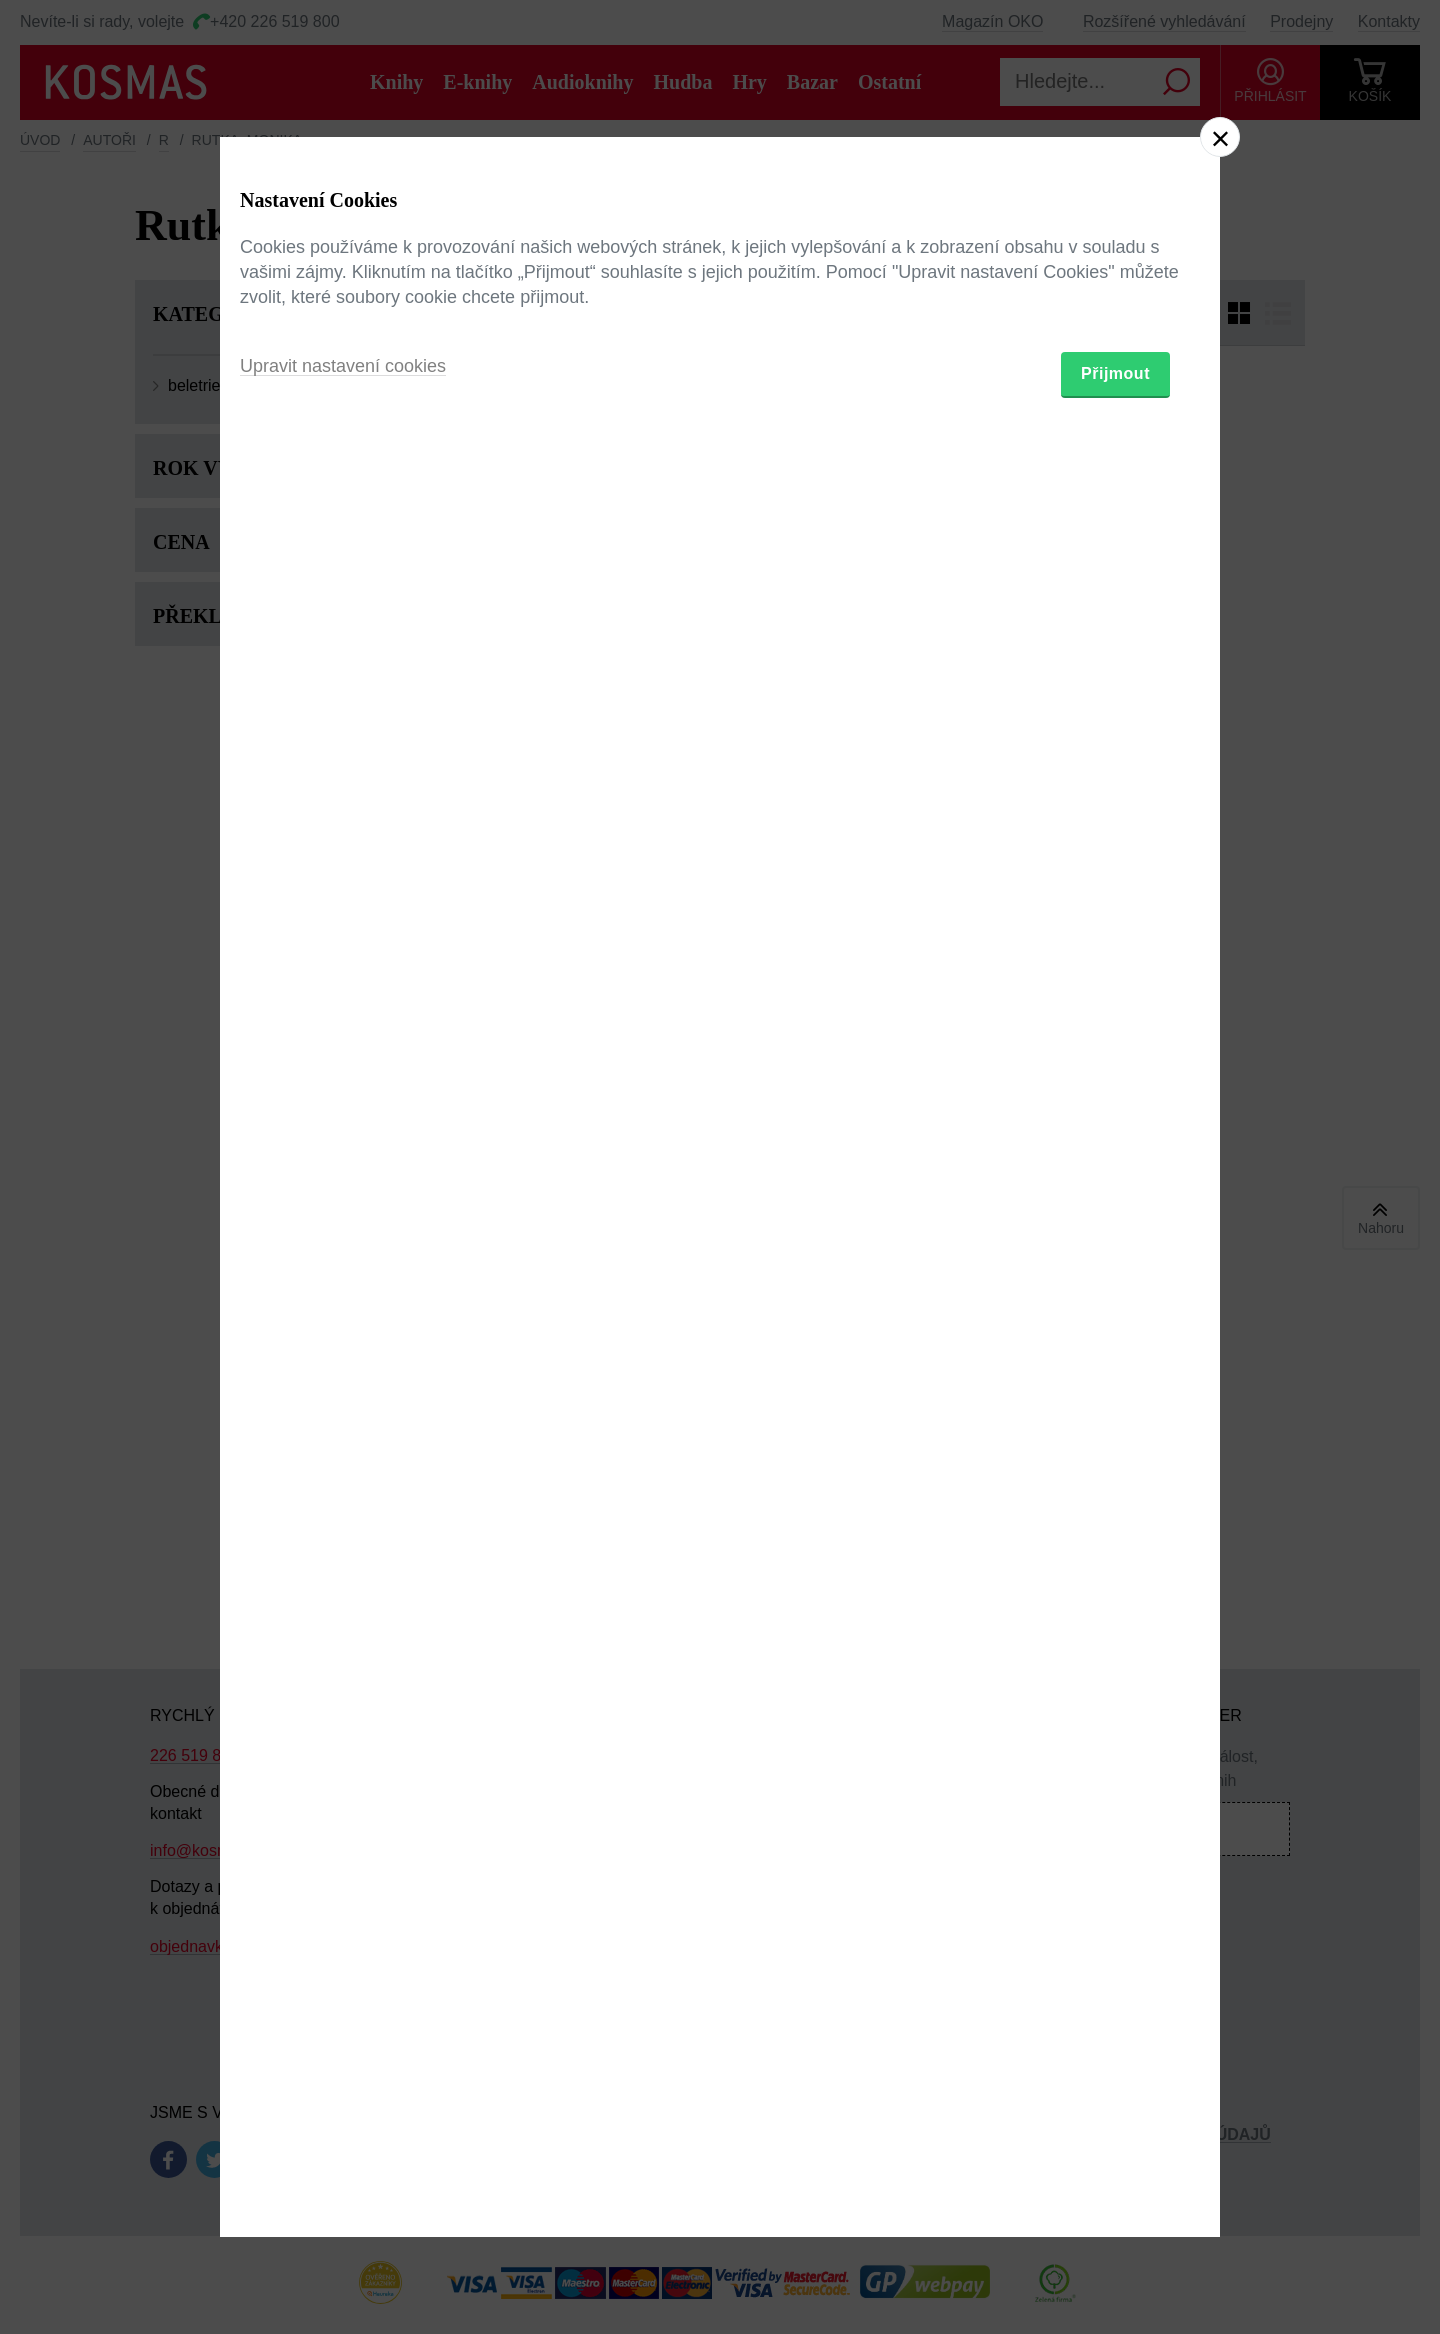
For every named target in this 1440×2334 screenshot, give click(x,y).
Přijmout (1115, 1283)
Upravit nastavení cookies (343, 1276)
